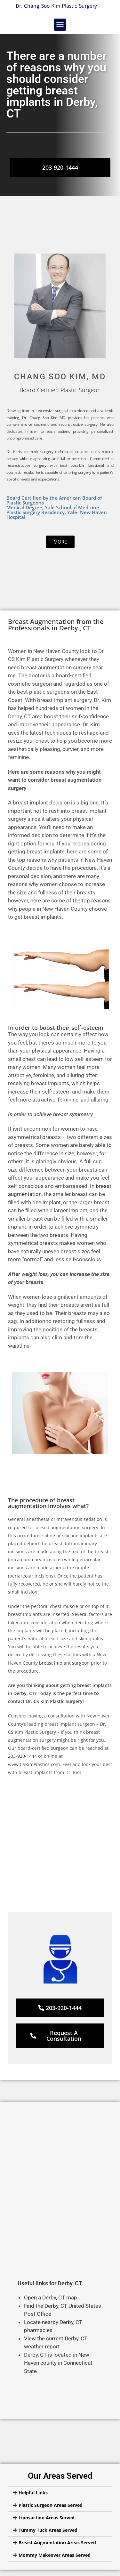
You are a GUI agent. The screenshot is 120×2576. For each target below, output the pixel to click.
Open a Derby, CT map (50, 2297)
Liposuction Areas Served (47, 2518)
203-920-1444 (22, 1756)
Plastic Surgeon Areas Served (51, 2505)
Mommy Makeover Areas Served (55, 2555)
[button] (60, 25)
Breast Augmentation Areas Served (57, 2543)
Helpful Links (33, 2493)
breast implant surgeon (64, 1663)
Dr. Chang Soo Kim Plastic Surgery (56, 6)
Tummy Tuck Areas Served (48, 2530)
